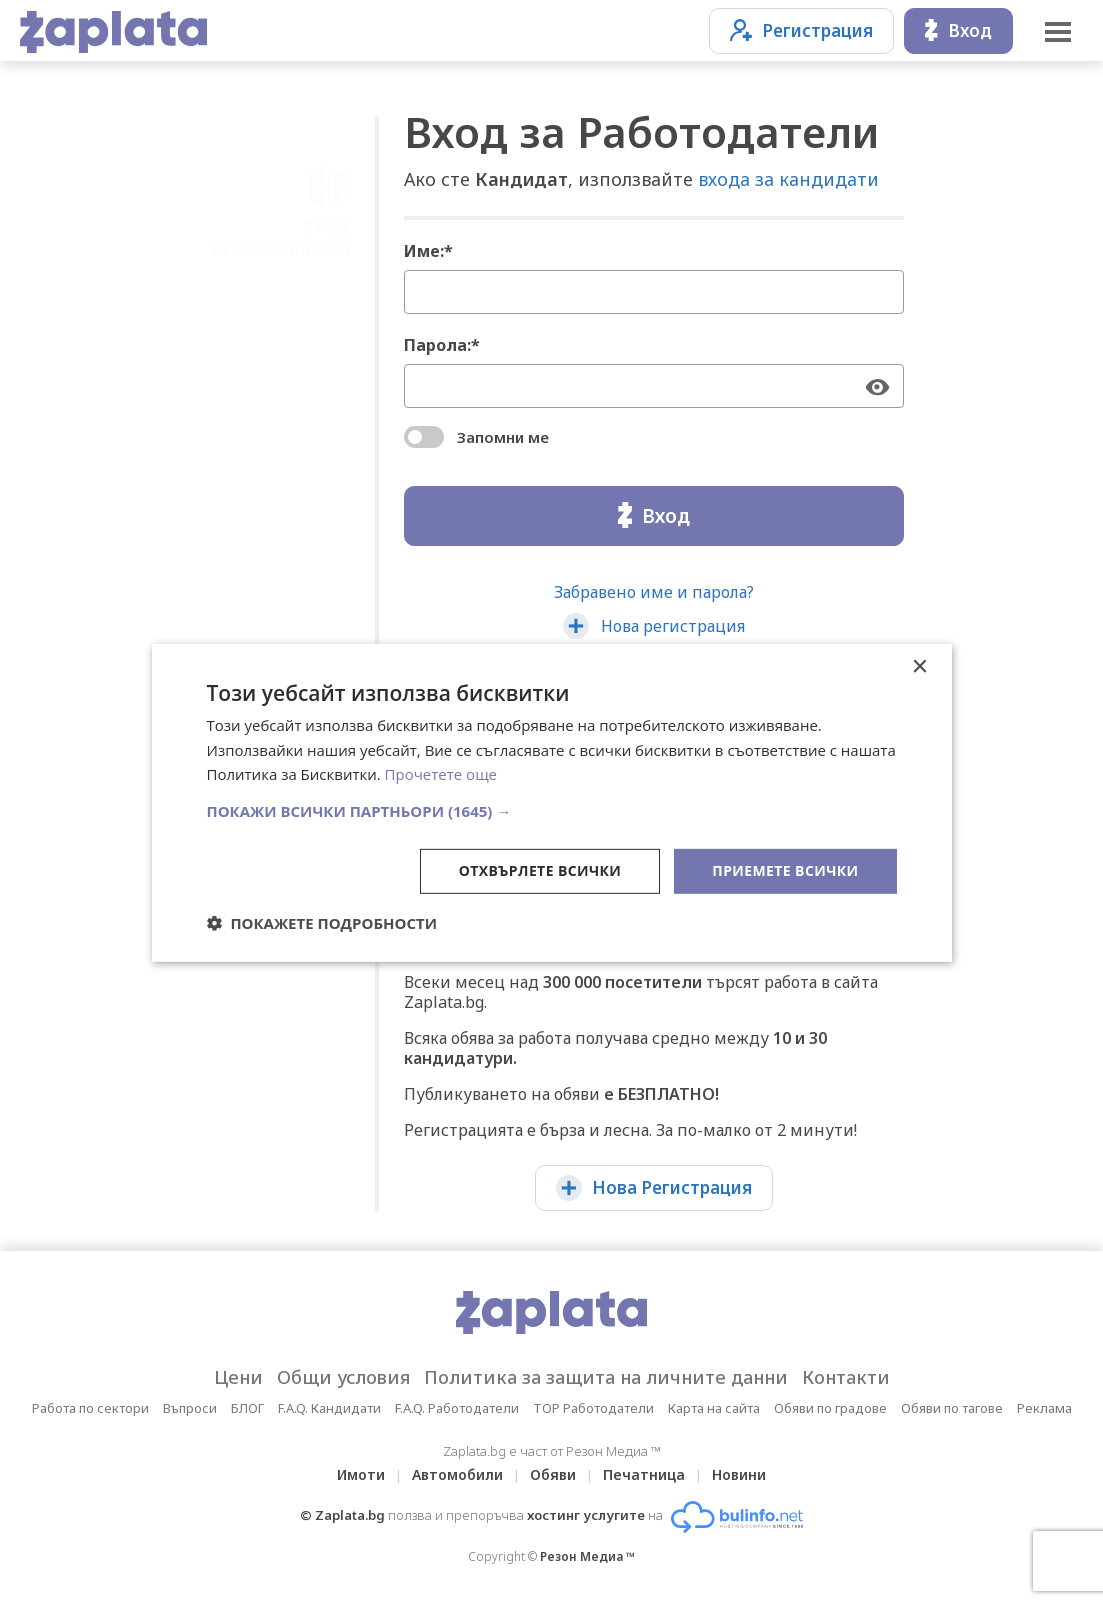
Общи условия (343, 1377)
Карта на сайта (714, 1408)
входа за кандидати (788, 179)
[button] (552, 811)
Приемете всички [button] (785, 870)
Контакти (846, 1377)
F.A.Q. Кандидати (329, 1408)
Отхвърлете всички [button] (540, 870)
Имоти (361, 1474)
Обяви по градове (830, 1408)
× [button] (919, 666)
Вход (958, 30)
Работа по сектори (90, 1408)
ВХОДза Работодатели (279, 164)
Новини (739, 1474)
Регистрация (801, 30)
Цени (238, 1377)
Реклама (1044, 1408)
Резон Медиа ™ (587, 1556)
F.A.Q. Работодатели (457, 1408)
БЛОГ (247, 1408)
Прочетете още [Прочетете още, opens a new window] (441, 774)
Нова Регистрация (654, 1188)
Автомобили (457, 1474)
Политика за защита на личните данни (606, 1377)
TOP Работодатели (593, 1408)
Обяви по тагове (952, 1408)
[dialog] (552, 802)
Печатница (644, 1474)
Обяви (553, 1474)
